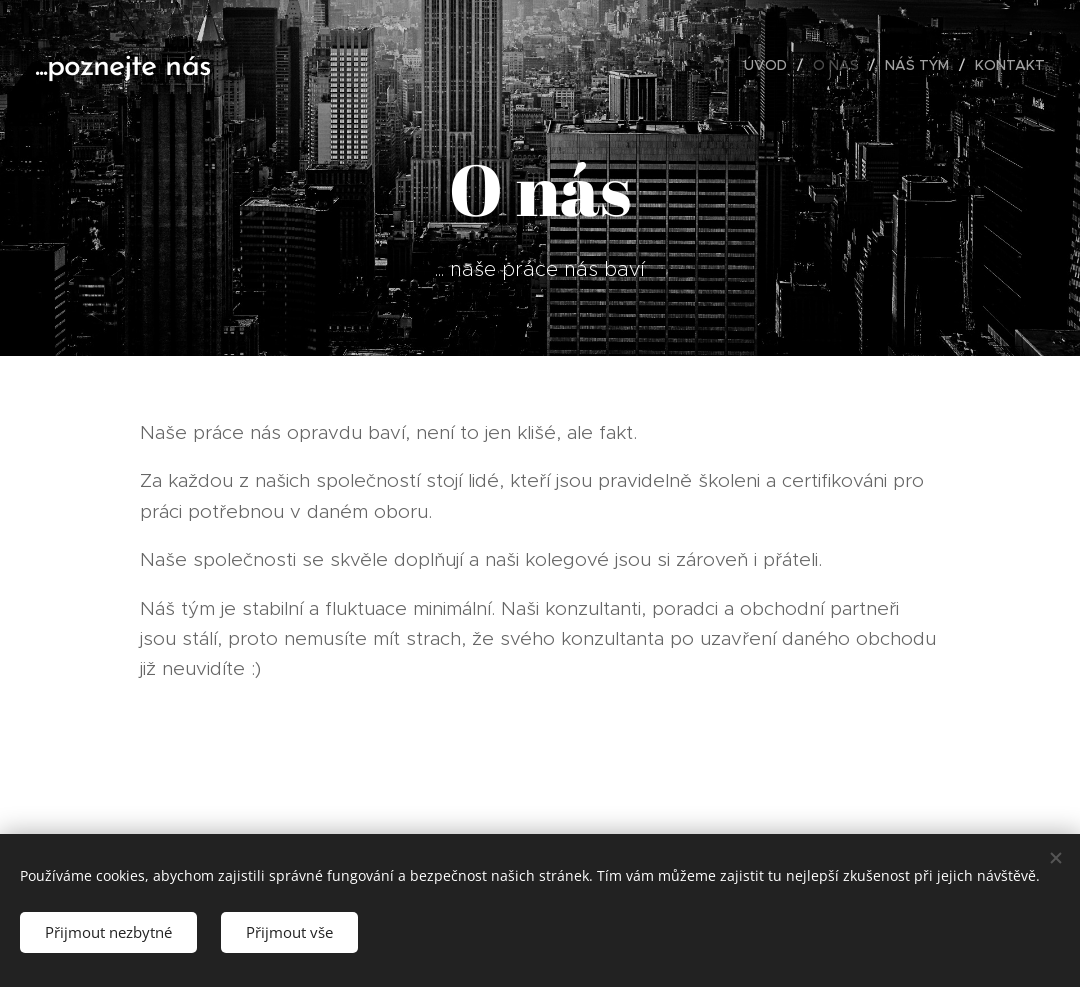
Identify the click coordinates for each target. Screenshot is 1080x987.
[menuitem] (771, 65)
